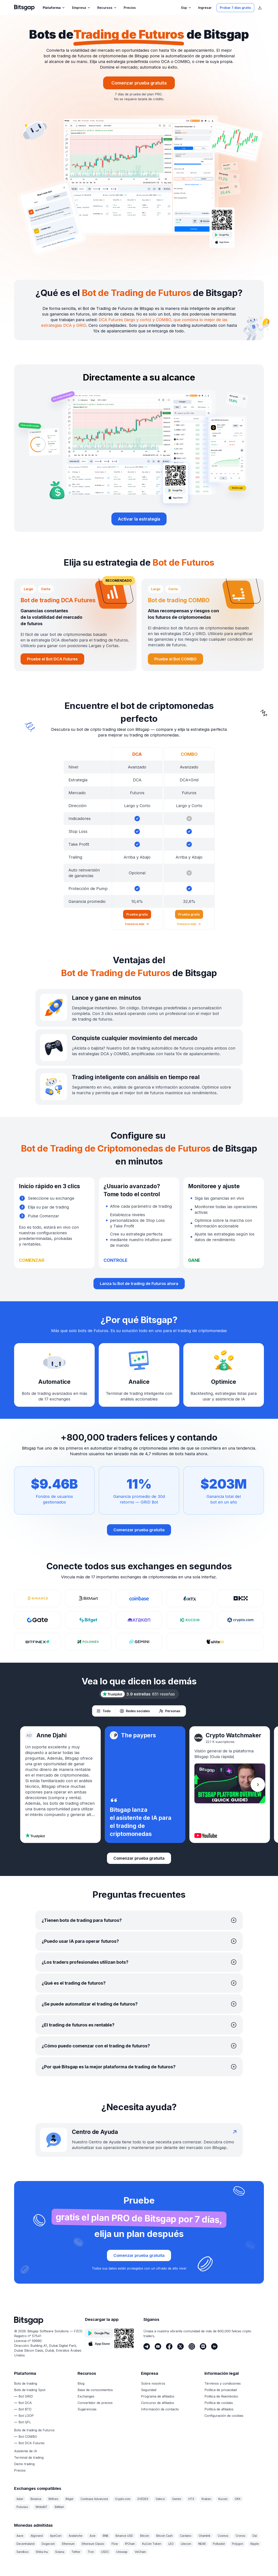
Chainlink (205, 2535)
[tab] (104, 1711)
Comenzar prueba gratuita (139, 1529)
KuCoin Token (151, 2543)
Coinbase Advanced (94, 2499)
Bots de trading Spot (29, 2390)
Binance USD (124, 2535)
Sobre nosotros (153, 2383)
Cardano (185, 2535)
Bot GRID (26, 2396)
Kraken (206, 2499)
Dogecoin (48, 2543)
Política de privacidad (220, 2390)
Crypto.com (122, 2499)
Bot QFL (25, 2422)
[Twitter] (180, 2346)
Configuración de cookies (223, 2416)
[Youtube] (158, 2346)
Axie (92, 2535)
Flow (115, 2543)
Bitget (69, 2499)
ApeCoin (55, 2535)
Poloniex (22, 2507)
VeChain (140, 2551)
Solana (59, 2551)
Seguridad (148, 2390)
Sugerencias (87, 2409)
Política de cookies (218, 2403)
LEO (171, 2543)
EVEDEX (143, 2499)
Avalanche (75, 2535)
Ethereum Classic (93, 2543)
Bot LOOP (26, 2416)
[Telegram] (146, 2346)
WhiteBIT (41, 2507)
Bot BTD (25, 2409)
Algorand (37, 2535)
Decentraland (25, 2543)
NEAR (202, 2543)
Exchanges (86, 2396)
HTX (191, 2499)
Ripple (254, 2543)
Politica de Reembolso (221, 2396)
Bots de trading (25, 2383)
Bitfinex (53, 2499)
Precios (20, 2470)
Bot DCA (25, 2403)
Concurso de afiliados (157, 2403)
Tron (91, 2551)
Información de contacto (160, 2409)
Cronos (240, 2535)
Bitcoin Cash (164, 2535)
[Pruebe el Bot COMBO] (175, 659)
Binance (36, 2499)
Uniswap (122, 2551)
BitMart (59, 2507)
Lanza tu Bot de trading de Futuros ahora (139, 1283)
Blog (81, 2383)
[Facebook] (169, 2346)
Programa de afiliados (157, 2396)
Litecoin (186, 2543)
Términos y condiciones (222, 2383)
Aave (20, 2535)
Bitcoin (144, 2535)
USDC (105, 2551)
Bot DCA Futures (32, 2443)
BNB (105, 2535)
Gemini (176, 2499)
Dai (255, 2535)
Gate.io (160, 2499)
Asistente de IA (25, 2451)
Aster (20, 2499)
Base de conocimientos (95, 2390)
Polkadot (219, 2543)
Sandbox (23, 2551)
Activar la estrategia (139, 519)
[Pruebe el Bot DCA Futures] (52, 659)
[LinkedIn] (214, 2346)
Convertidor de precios (95, 2403)
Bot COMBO (28, 2437)
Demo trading (24, 2464)
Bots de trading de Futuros (34, 2430)
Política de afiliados (218, 2409)
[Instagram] (192, 2346)
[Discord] (203, 2346)
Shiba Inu (42, 2551)
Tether (76, 2551)
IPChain (130, 2543)
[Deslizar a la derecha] (258, 1784)
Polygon (237, 2543)
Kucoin (222, 2499)
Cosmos (223, 2535)
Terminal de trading (29, 2457)
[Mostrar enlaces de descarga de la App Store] (260, 8)
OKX (238, 2499)
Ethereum (68, 2543)
